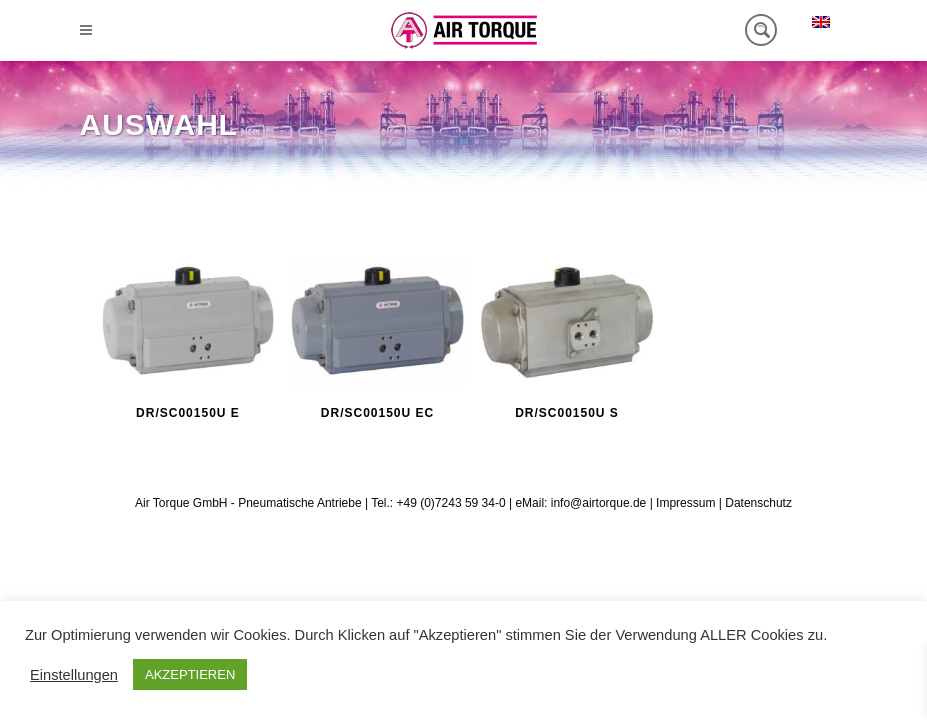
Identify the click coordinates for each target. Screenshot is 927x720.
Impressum (685, 503)
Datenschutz (758, 503)
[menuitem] (821, 21)
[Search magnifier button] (761, 30)
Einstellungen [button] (74, 675)
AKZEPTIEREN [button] (190, 674)
